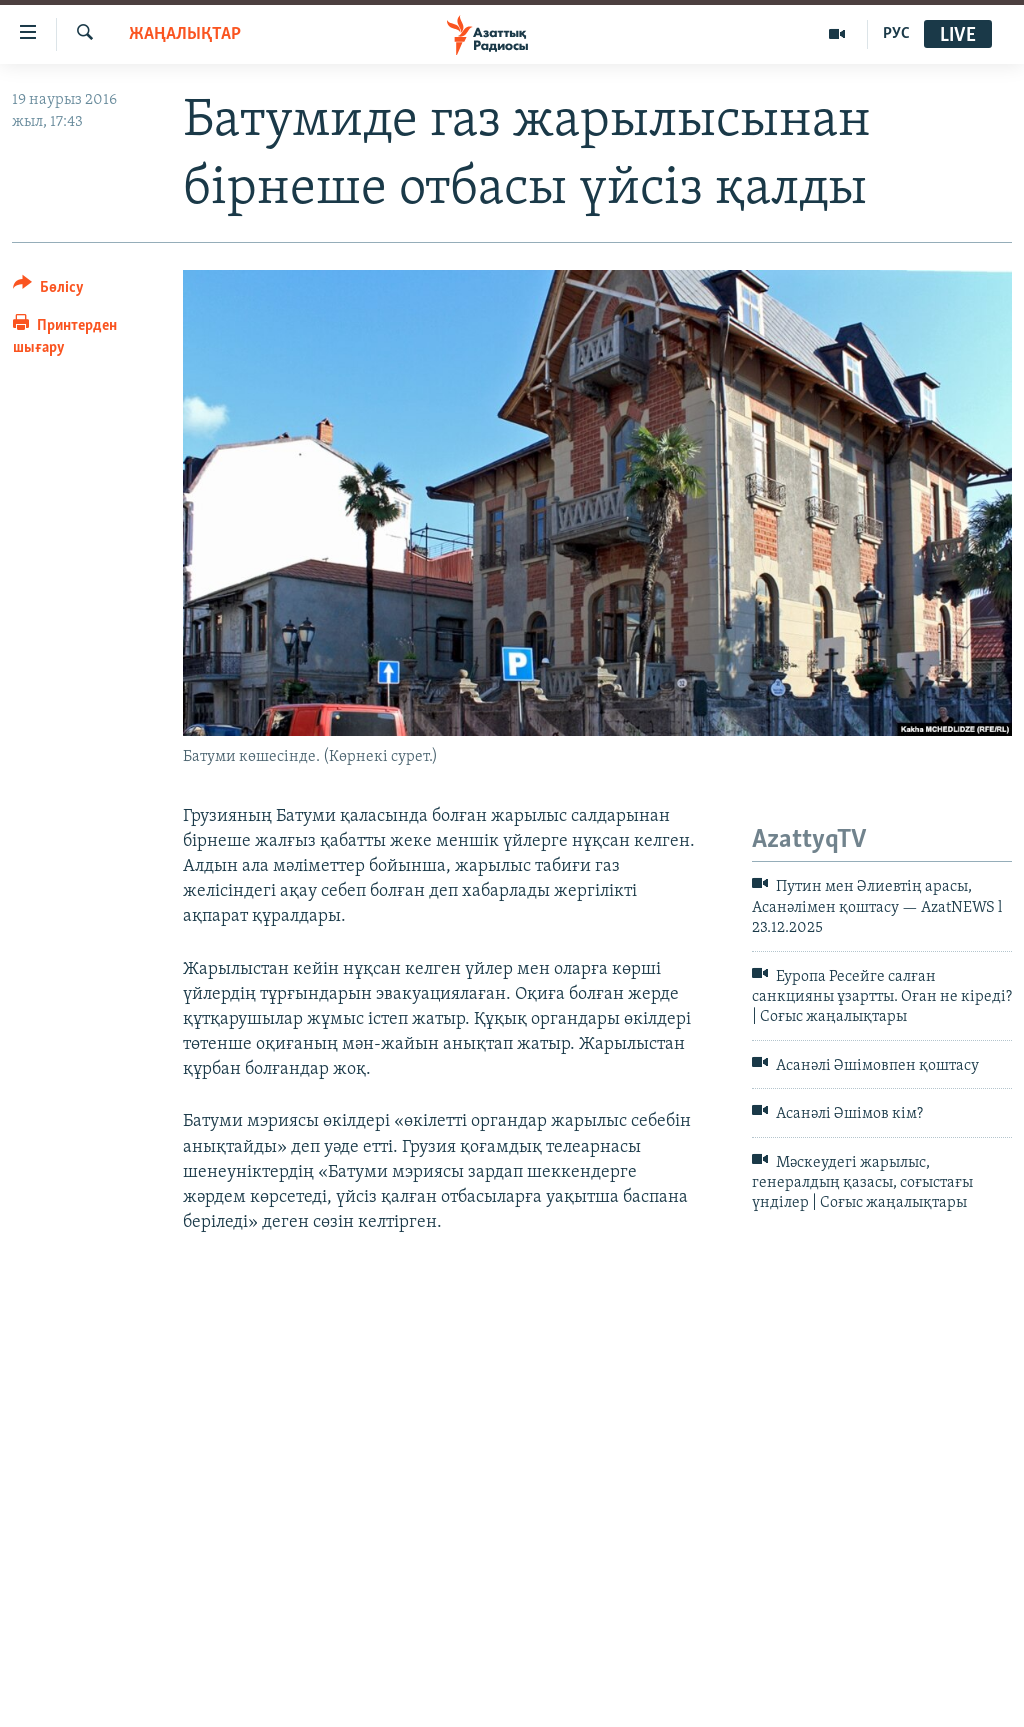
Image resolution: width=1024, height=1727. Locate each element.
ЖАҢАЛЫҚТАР (185, 34)
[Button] (48, 290)
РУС (896, 34)
